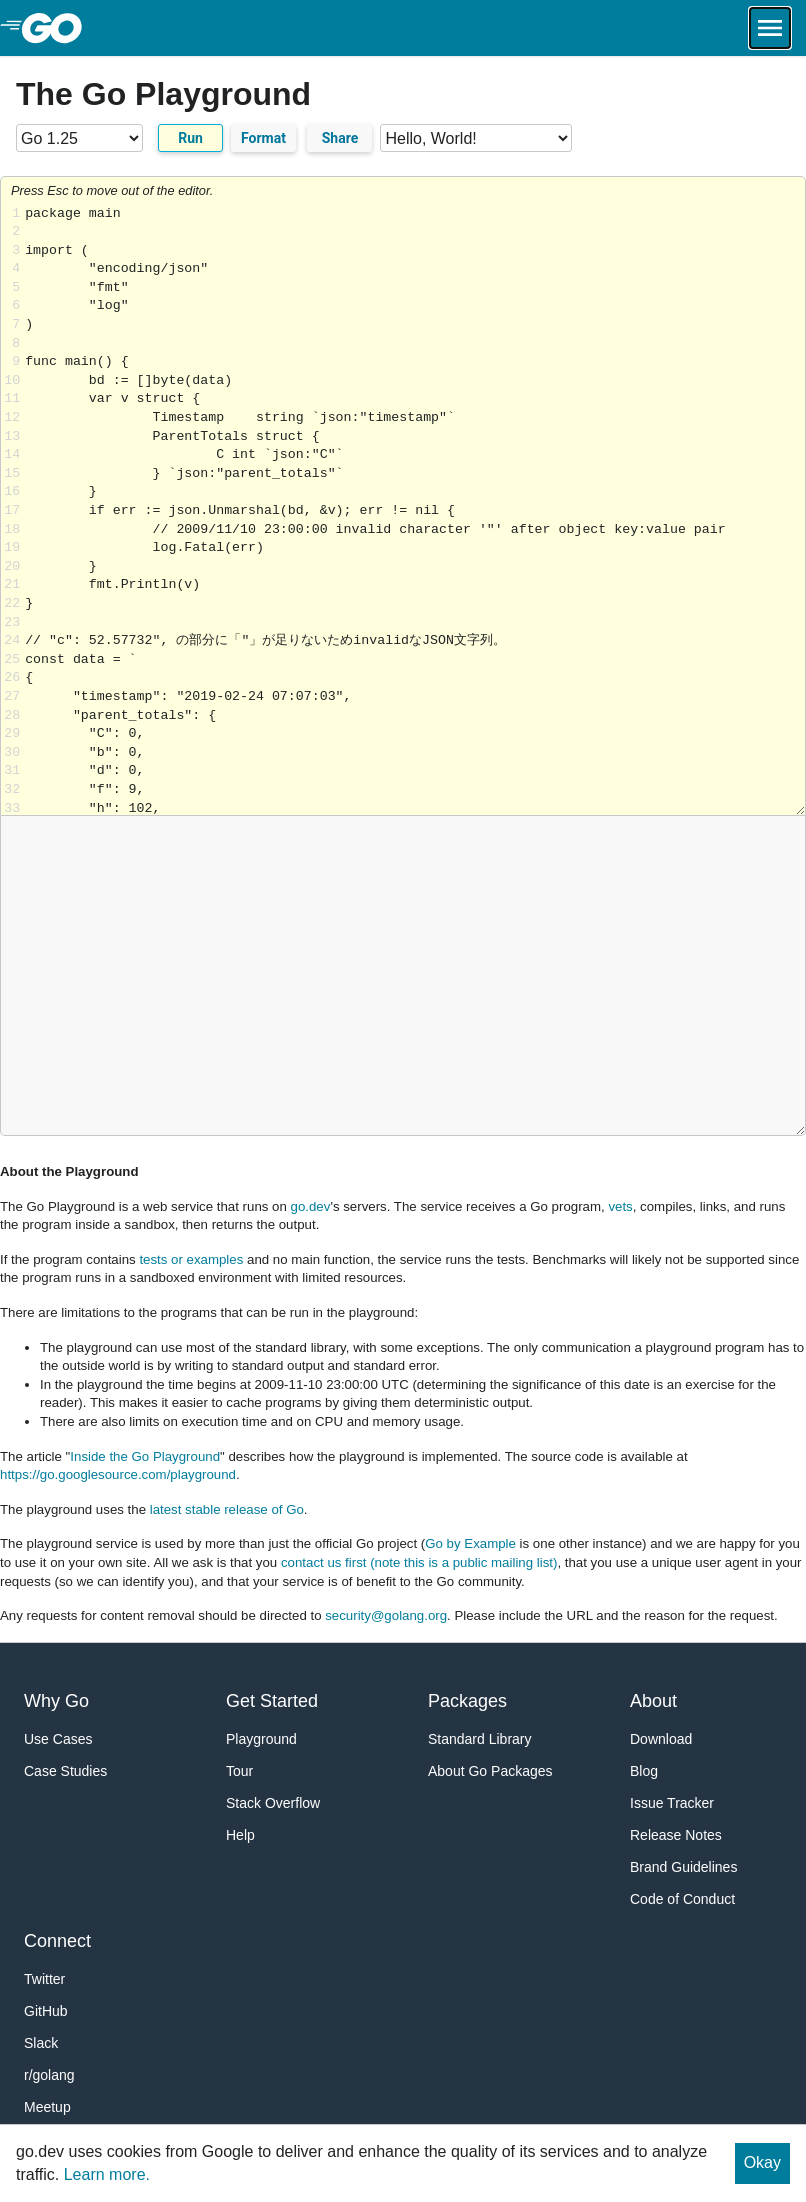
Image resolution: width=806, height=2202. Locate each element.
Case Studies (65, 1771)
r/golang (49, 2075)
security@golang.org (386, 1615)
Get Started (272, 1701)
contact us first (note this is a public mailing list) (419, 1562)
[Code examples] (476, 138)
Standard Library (480, 1739)
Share (340, 138)
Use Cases (58, 1739)
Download (661, 1739)
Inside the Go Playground (145, 1456)
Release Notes (676, 1835)
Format (263, 138)
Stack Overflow (273, 1803)
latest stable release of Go (227, 1509)
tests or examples (191, 1259)
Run (190, 138)
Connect (57, 1941)
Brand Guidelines (683, 1867)
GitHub (46, 2011)
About (653, 1701)
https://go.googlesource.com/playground (118, 1474)
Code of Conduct (682, 1899)
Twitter (44, 1979)
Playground (261, 1739)
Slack (41, 2043)
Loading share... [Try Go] (415, 510)
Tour (239, 1771)
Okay (762, 2162)
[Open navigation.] (770, 28)
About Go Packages (490, 1771)
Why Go (56, 1701)
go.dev (311, 1206)
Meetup (47, 2107)
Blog (644, 1771)
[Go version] (79, 138)
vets (620, 1206)
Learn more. (107, 2174)
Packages (467, 1701)
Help (240, 1835)
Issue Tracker (672, 1803)
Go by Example (470, 1543)
